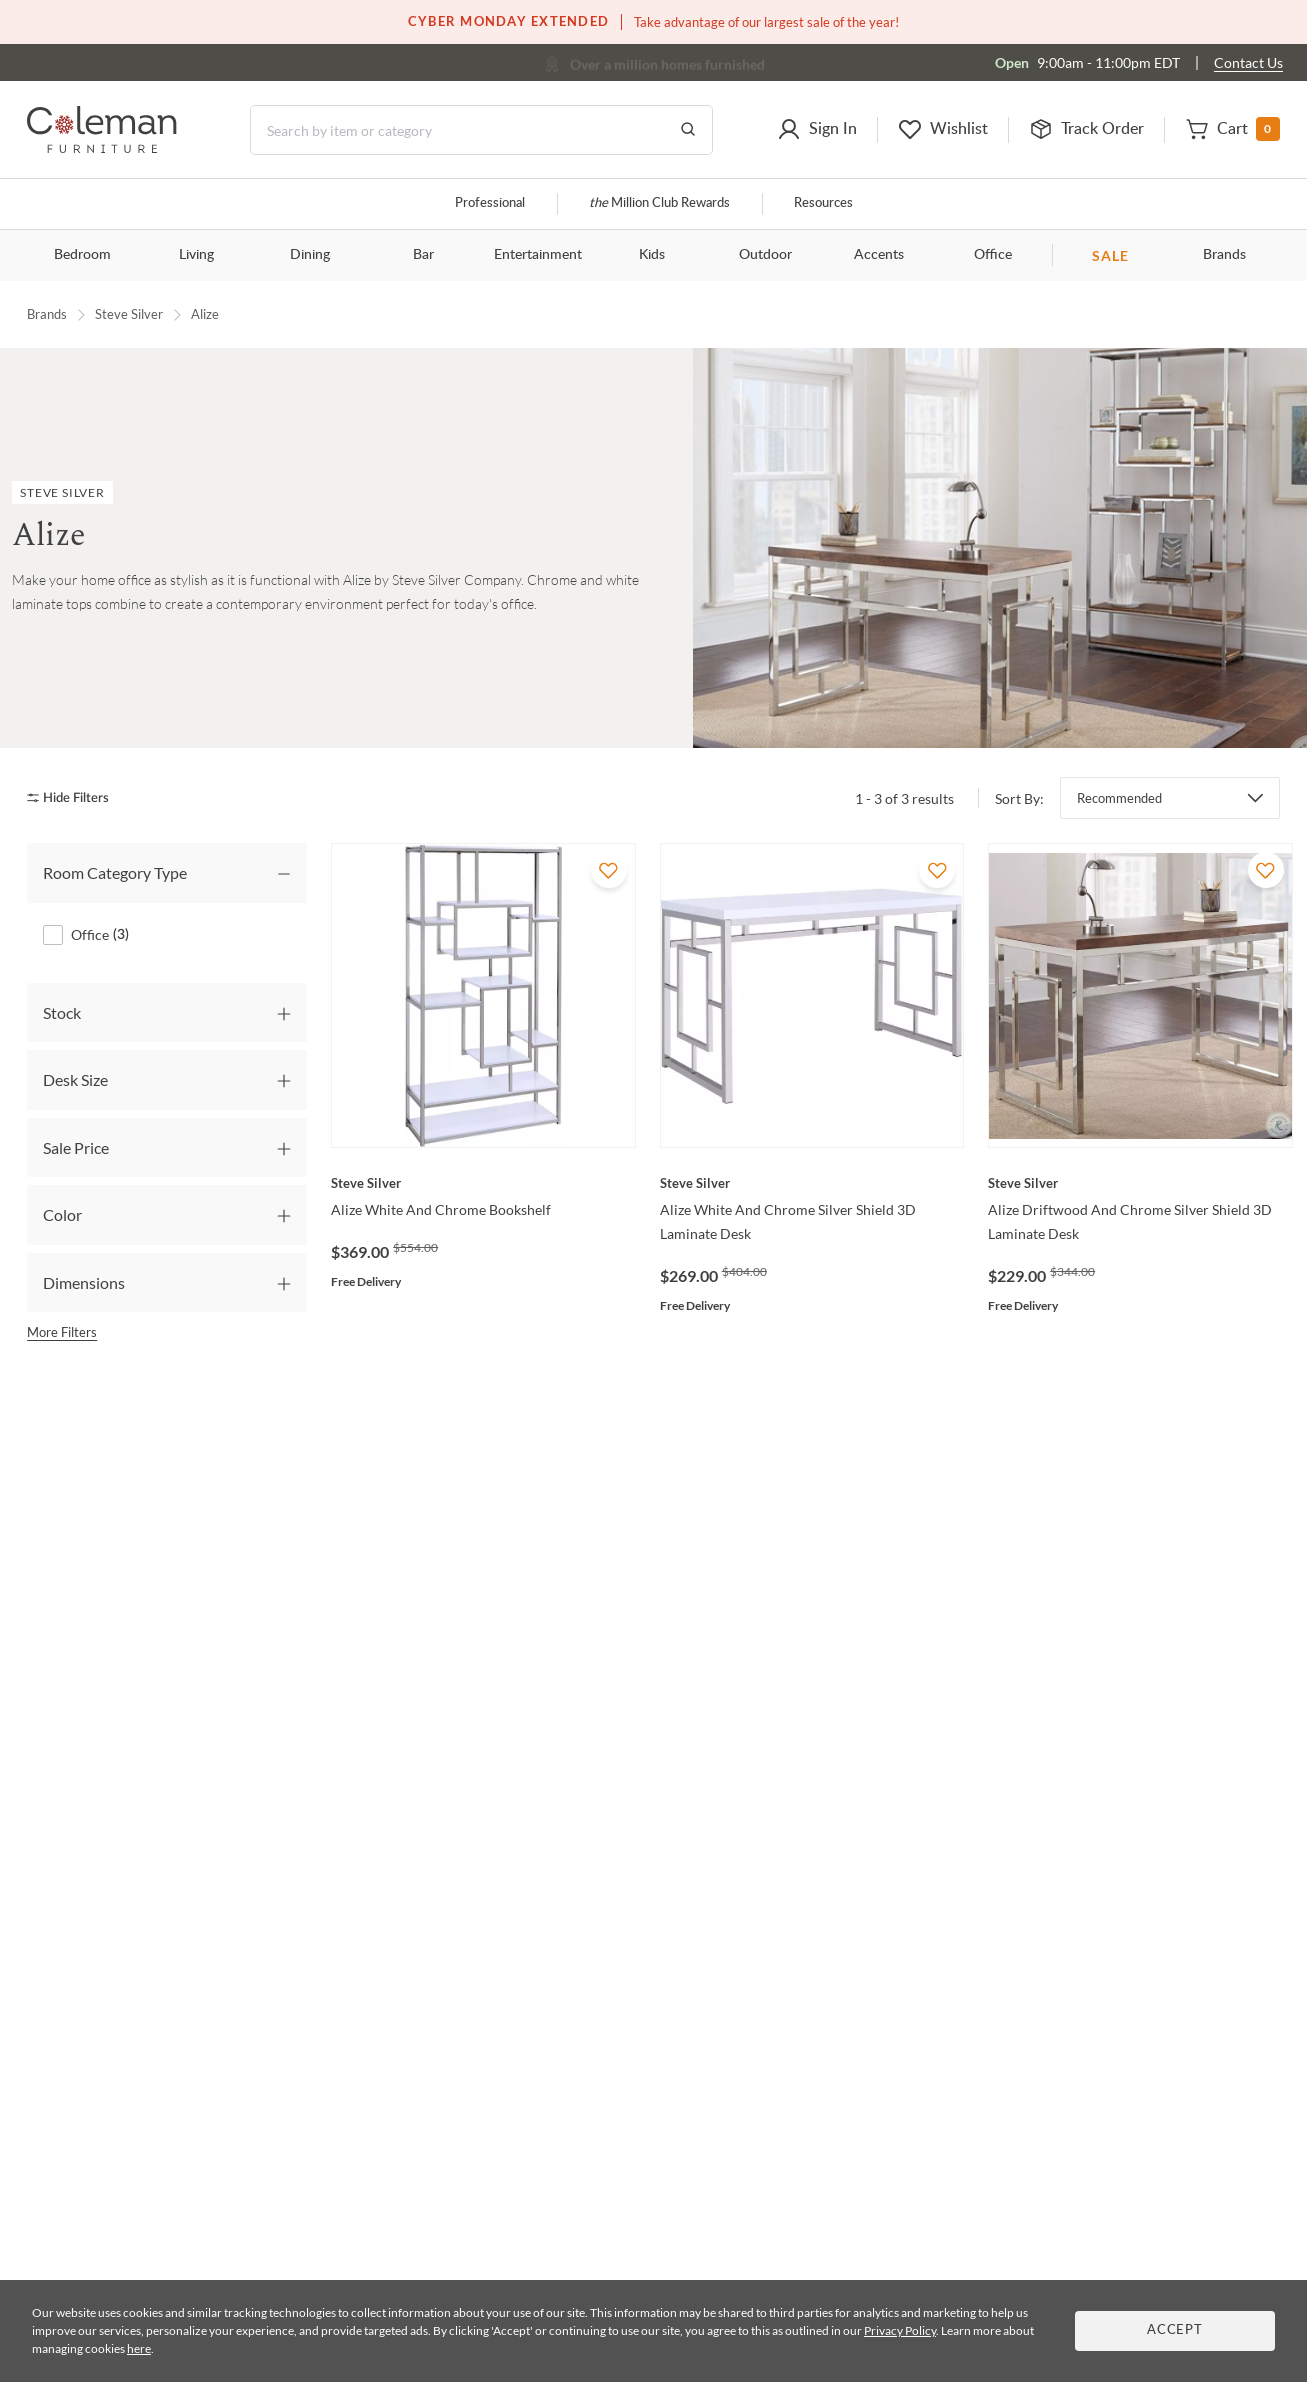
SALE (1110, 255)
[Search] (481, 130)
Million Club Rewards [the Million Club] (659, 203)
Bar (423, 255)
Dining (310, 255)
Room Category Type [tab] (115, 872)
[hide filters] (74, 798)
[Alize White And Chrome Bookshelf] (483, 1183)
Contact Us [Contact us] (1248, 62)
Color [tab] (62, 1214)
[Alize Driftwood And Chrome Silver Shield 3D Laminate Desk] (1140, 1183)
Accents (879, 255)
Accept (1175, 2330)
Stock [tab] (62, 1012)
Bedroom (82, 255)
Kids (652, 255)
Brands (1224, 255)
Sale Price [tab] (76, 1147)
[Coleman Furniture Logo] (102, 147)
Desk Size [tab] (75, 1079)
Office (993, 255)
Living (196, 255)
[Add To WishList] (609, 870)
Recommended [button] (1119, 798)
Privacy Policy (900, 2330)
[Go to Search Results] (688, 130)
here (139, 2348)
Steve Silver (129, 314)
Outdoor (765, 255)
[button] (817, 130)
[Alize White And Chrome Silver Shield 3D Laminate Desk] (812, 1183)
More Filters (62, 1332)
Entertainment (538, 255)
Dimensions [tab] (84, 1282)
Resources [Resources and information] (823, 203)
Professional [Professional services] (490, 203)
